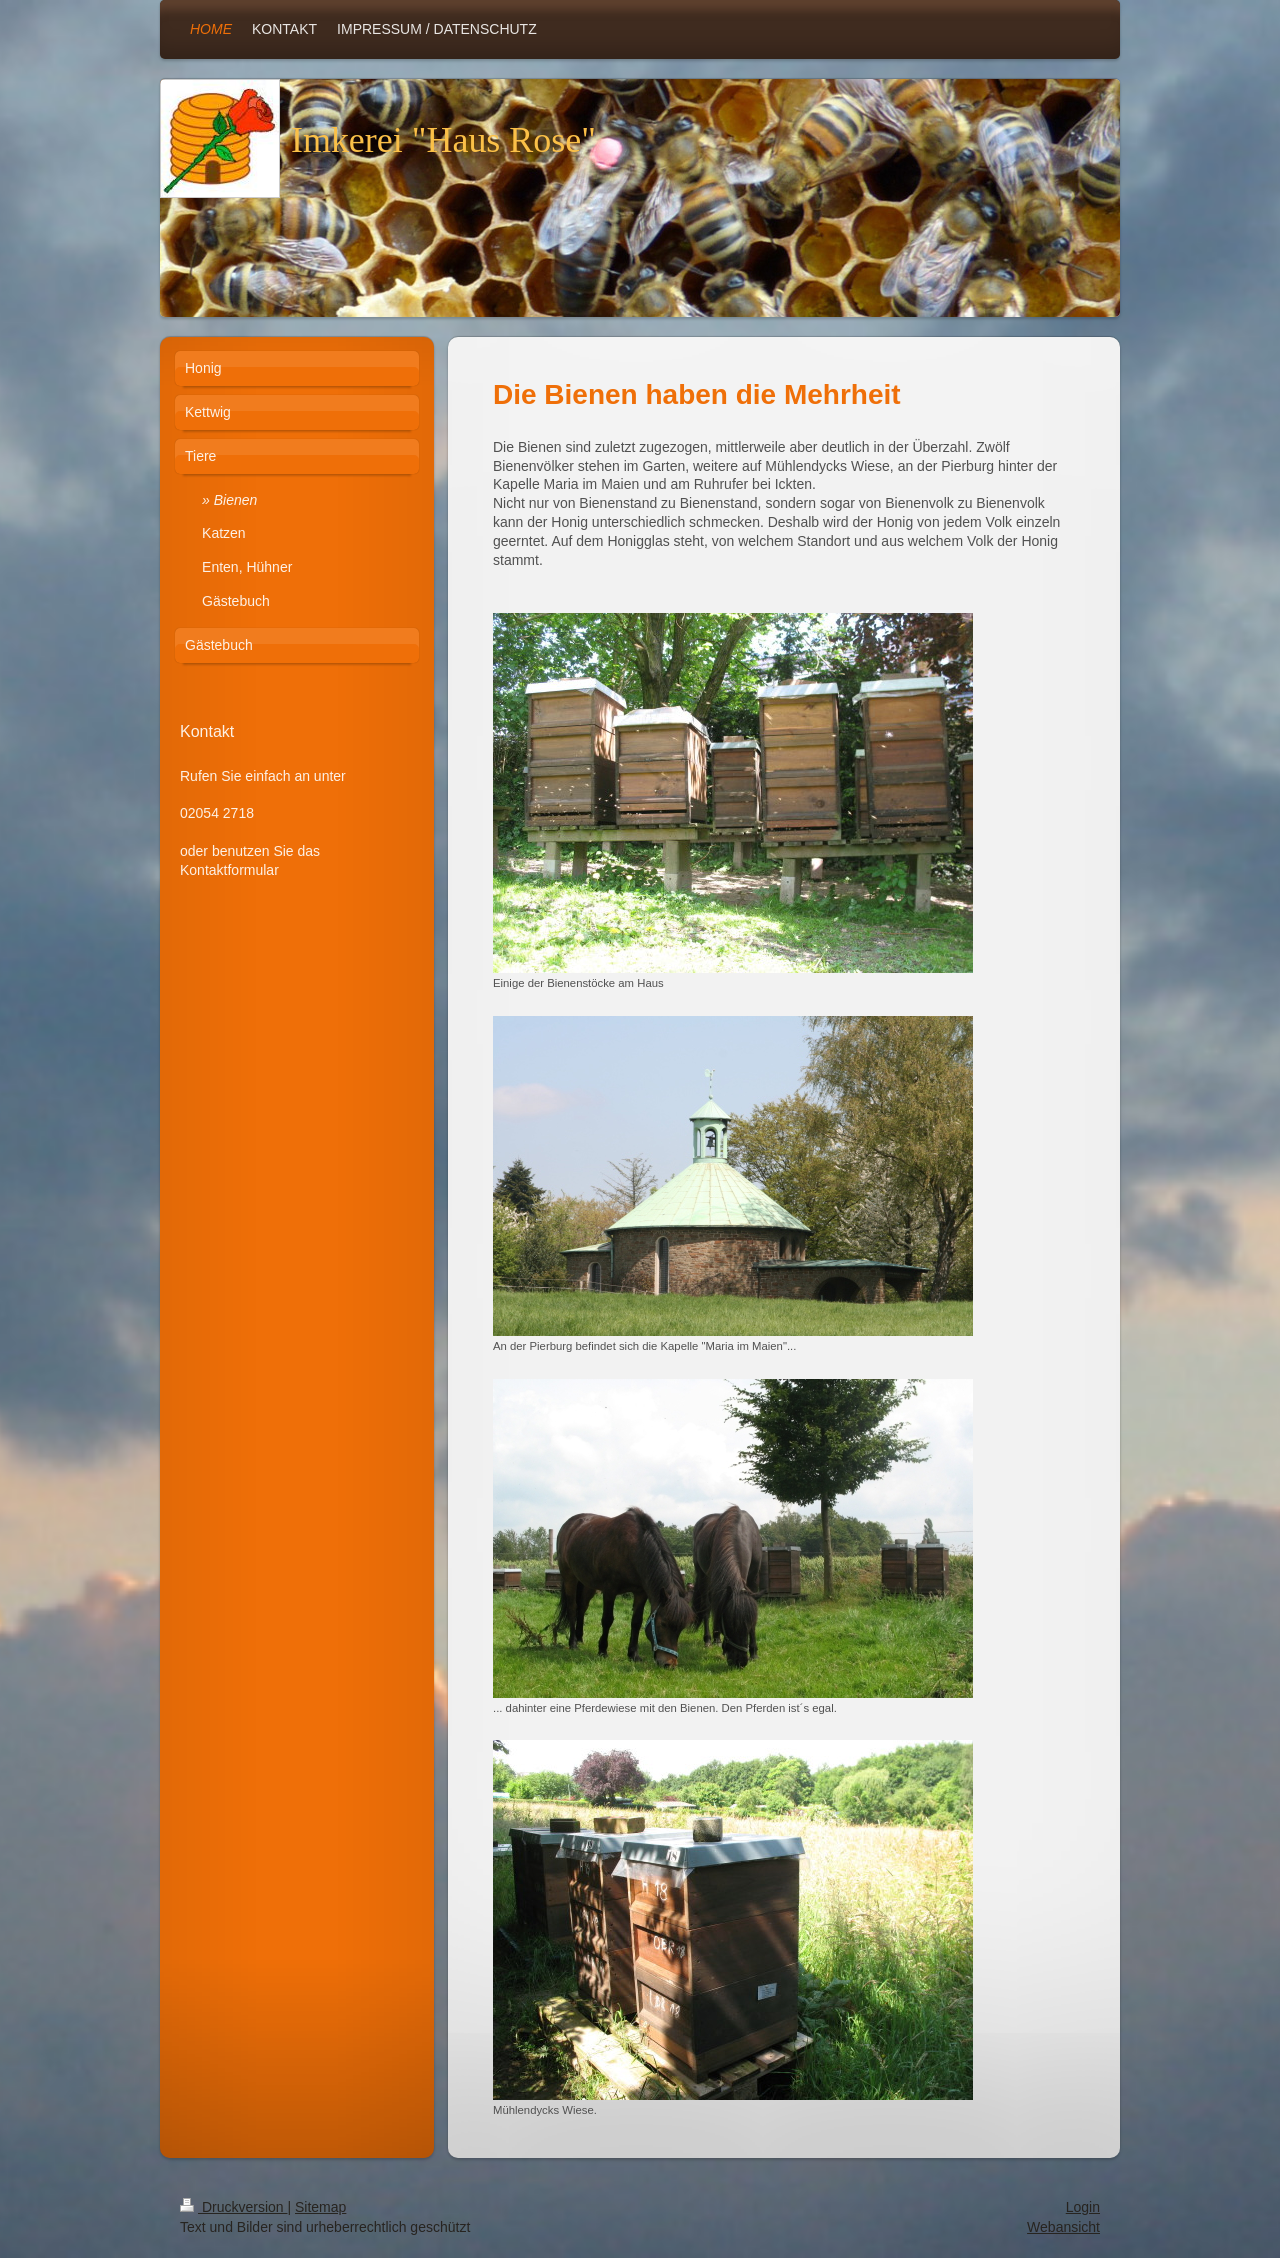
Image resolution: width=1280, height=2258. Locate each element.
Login (1083, 2207)
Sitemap (320, 2207)
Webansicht (1063, 2227)
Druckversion (233, 2207)
